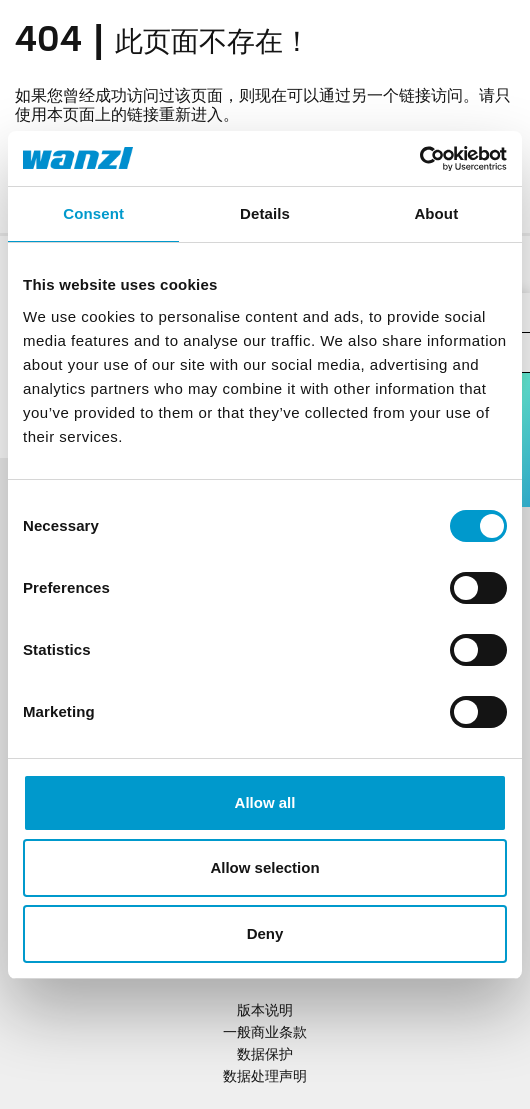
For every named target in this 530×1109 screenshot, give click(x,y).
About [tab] (436, 213)
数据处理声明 (265, 1077)
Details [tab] (265, 213)
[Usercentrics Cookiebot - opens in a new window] (419, 159)
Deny (265, 933)
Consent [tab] (93, 213)
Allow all (265, 802)
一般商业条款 (265, 1033)
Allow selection (264, 867)
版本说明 (265, 1011)
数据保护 (265, 1055)
